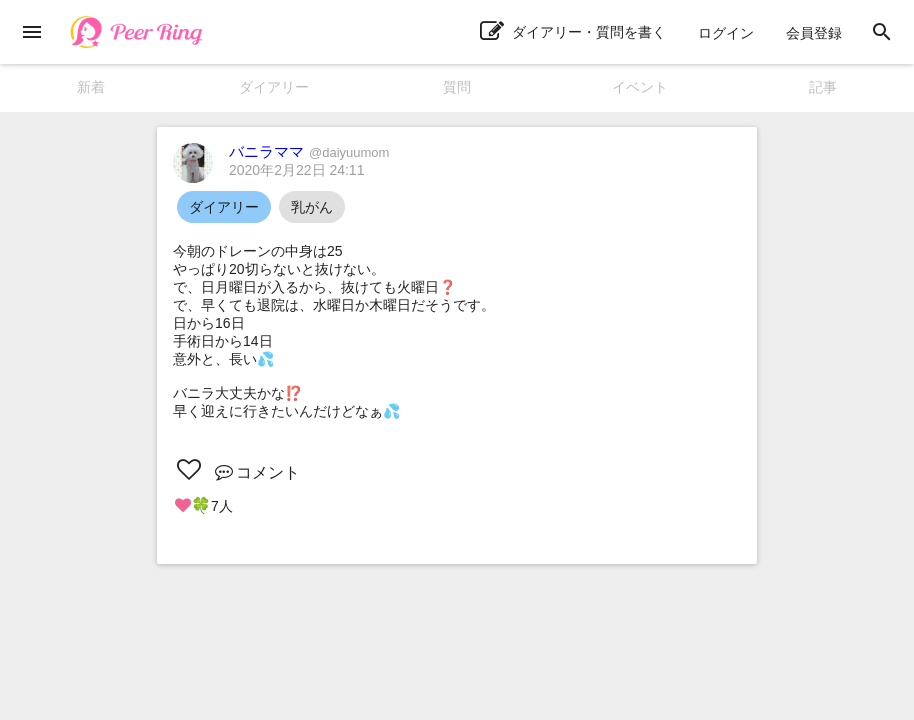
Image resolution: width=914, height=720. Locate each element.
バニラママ (309, 151)
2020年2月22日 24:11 (296, 170)
